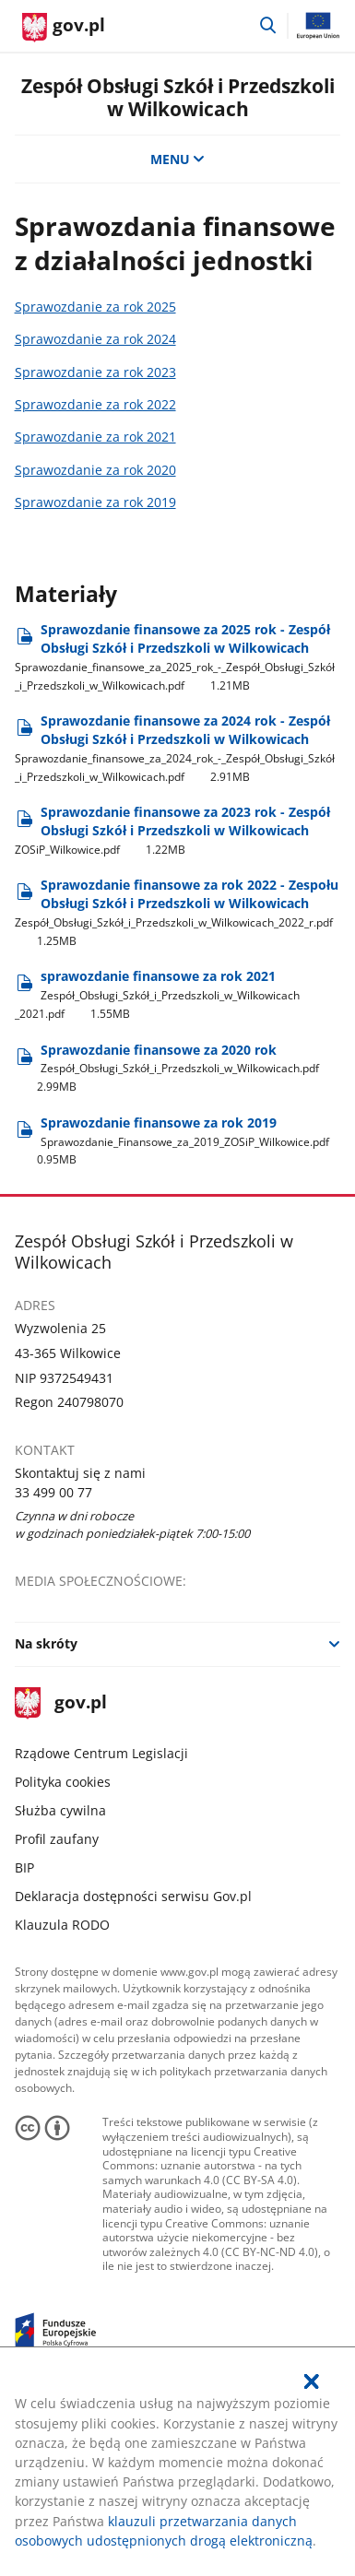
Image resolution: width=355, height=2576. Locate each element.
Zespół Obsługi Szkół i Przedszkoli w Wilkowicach (178, 97)
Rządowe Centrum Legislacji (101, 1753)
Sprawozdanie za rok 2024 (95, 339)
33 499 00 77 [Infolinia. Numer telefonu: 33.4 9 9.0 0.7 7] (53, 1492)
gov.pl (61, 1703)
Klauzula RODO (62, 1924)
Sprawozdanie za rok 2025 (95, 306)
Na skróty (46, 1643)
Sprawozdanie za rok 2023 (95, 372)
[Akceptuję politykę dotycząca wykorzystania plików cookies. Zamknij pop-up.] (312, 2381)
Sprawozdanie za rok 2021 (95, 436)
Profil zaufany (57, 1839)
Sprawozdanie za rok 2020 (95, 470)
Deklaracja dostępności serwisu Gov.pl (133, 1896)
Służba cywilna (60, 1810)
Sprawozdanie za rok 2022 (95, 404)
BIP (24, 1867)
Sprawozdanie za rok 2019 (95, 502)
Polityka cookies (63, 1781)
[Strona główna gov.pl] (63, 27)
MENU (178, 159)
